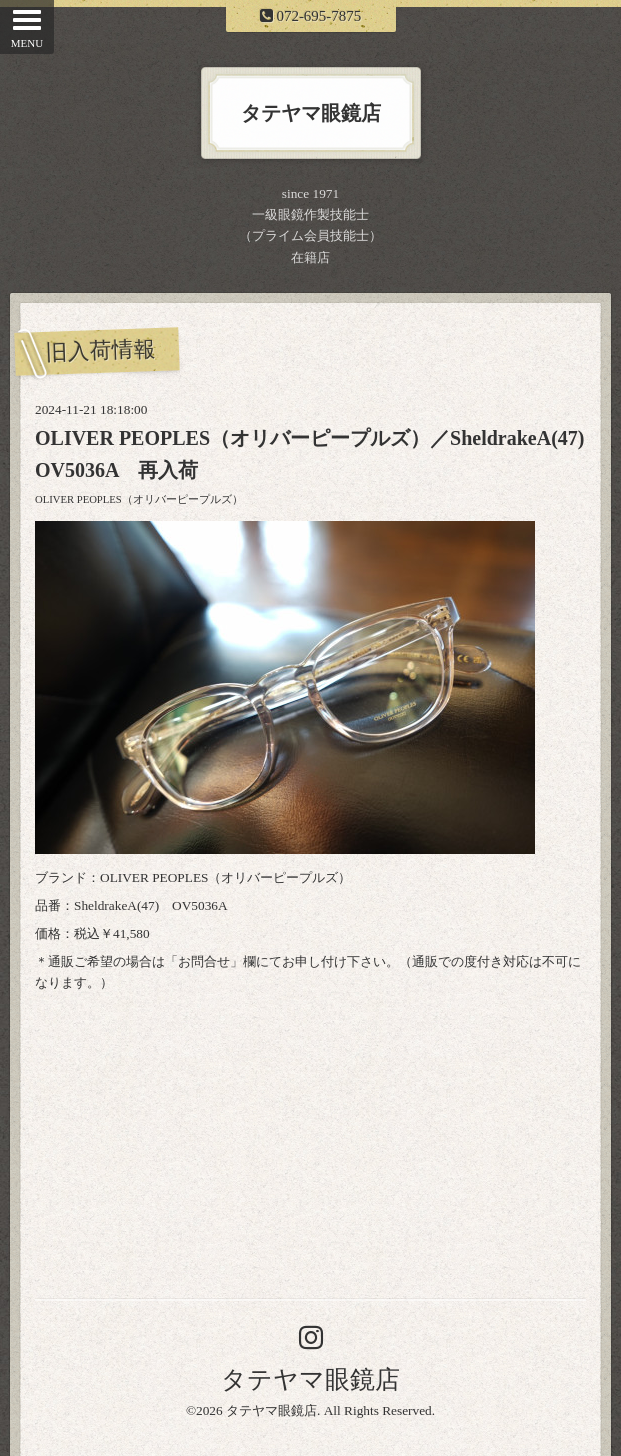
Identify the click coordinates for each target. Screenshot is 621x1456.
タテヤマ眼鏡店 (310, 1379)
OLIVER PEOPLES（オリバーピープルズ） (139, 499)
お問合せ (204, 961)
